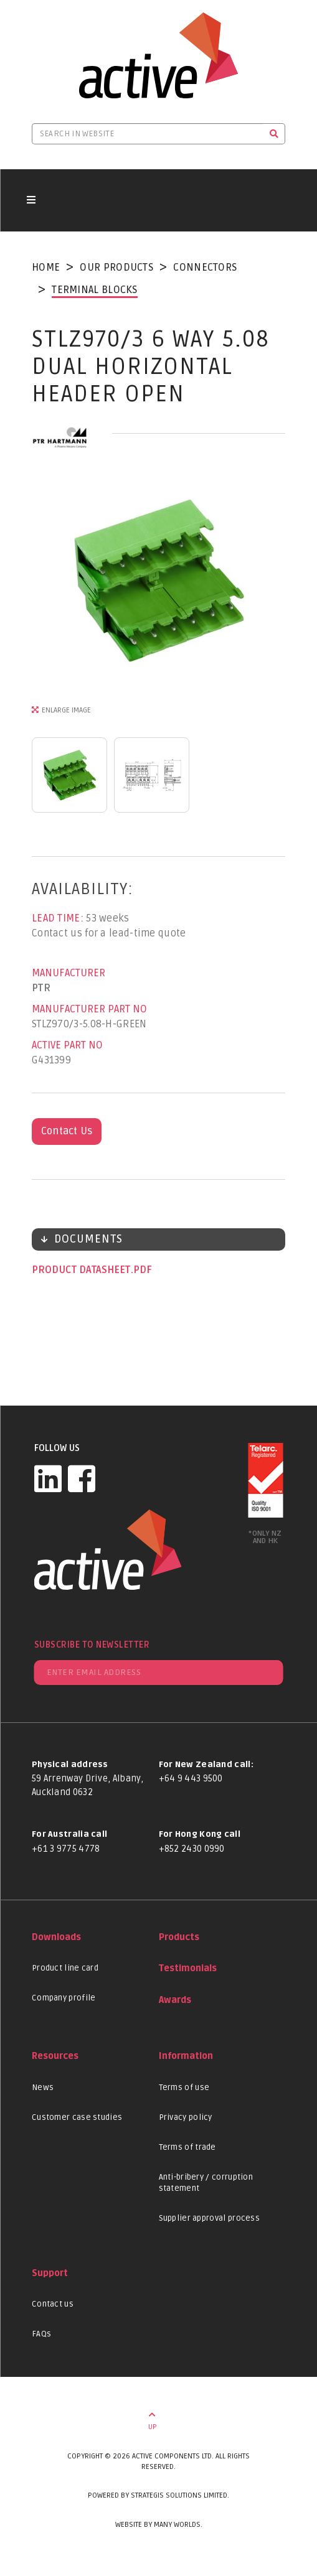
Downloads (56, 1937)
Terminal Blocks (95, 290)
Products (179, 1937)
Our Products (116, 267)
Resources (55, 2056)
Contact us (52, 2304)
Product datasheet (82, 1270)
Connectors (205, 267)
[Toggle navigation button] (31, 200)
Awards (175, 2000)
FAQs (41, 2334)
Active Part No (67, 1045)
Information (186, 2056)
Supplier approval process (209, 2218)
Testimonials (188, 1968)
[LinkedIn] (48, 1478)
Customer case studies (77, 2117)
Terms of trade (187, 2147)
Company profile (64, 1998)
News (43, 2088)
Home (46, 267)
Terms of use (184, 2088)
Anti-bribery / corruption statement (206, 2182)
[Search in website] (147, 133)
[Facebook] (81, 1478)
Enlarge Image (66, 710)
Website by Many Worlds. (158, 2524)
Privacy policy (185, 2117)
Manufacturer (68, 973)
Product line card (65, 1968)
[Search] (274, 133)
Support (50, 2273)
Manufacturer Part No (89, 1009)
